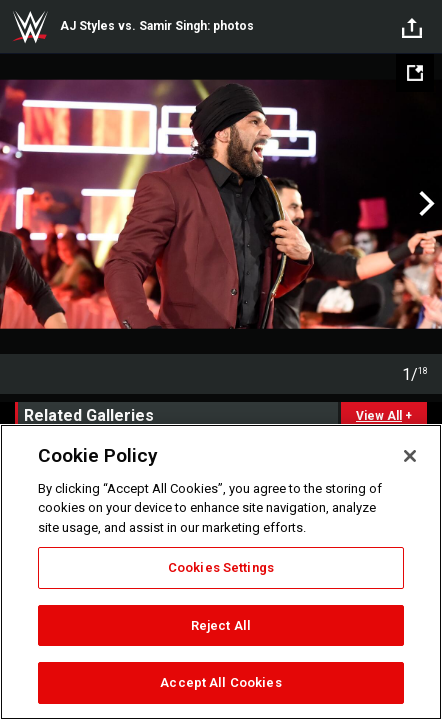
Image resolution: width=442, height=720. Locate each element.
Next (424, 204)
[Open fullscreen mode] (415, 73)
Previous (17, 204)
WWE (30, 27)
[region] (221, 572)
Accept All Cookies (220, 682)
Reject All (221, 625)
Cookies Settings (221, 567)
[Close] (410, 456)
